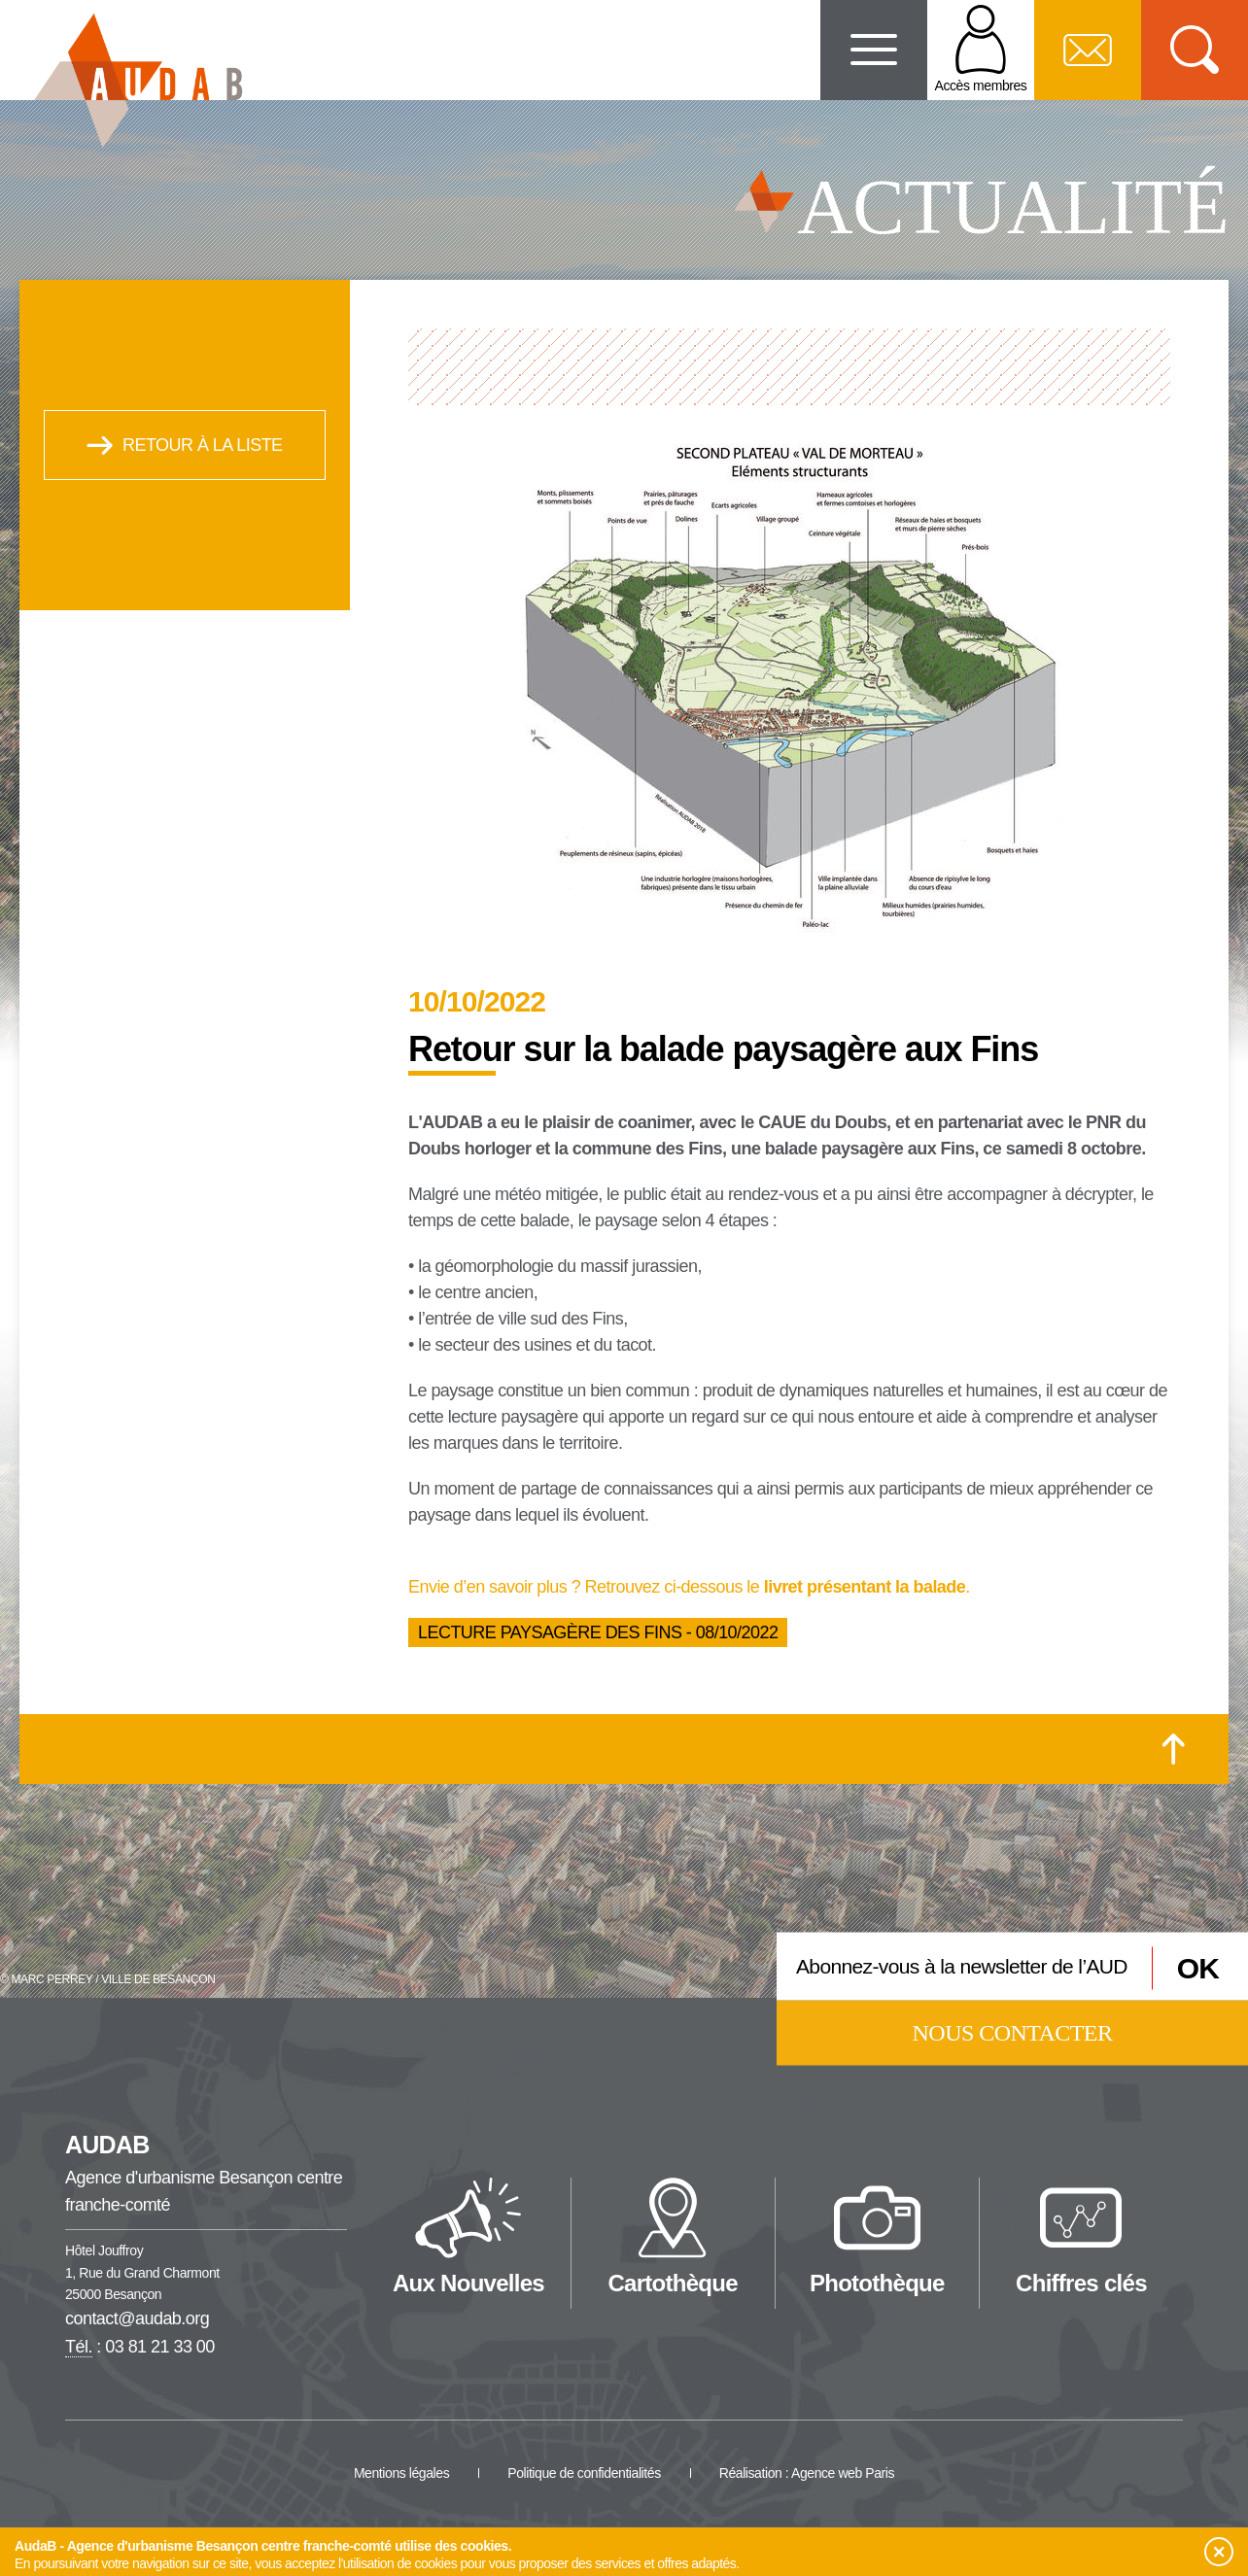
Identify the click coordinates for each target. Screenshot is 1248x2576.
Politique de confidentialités (584, 2473)
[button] (1217, 2552)
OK (1198, 1968)
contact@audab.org (137, 2318)
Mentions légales (401, 2473)
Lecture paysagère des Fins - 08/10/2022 (598, 1632)
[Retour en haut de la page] (1174, 1749)
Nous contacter (1013, 2031)
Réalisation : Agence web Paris (806, 2473)
